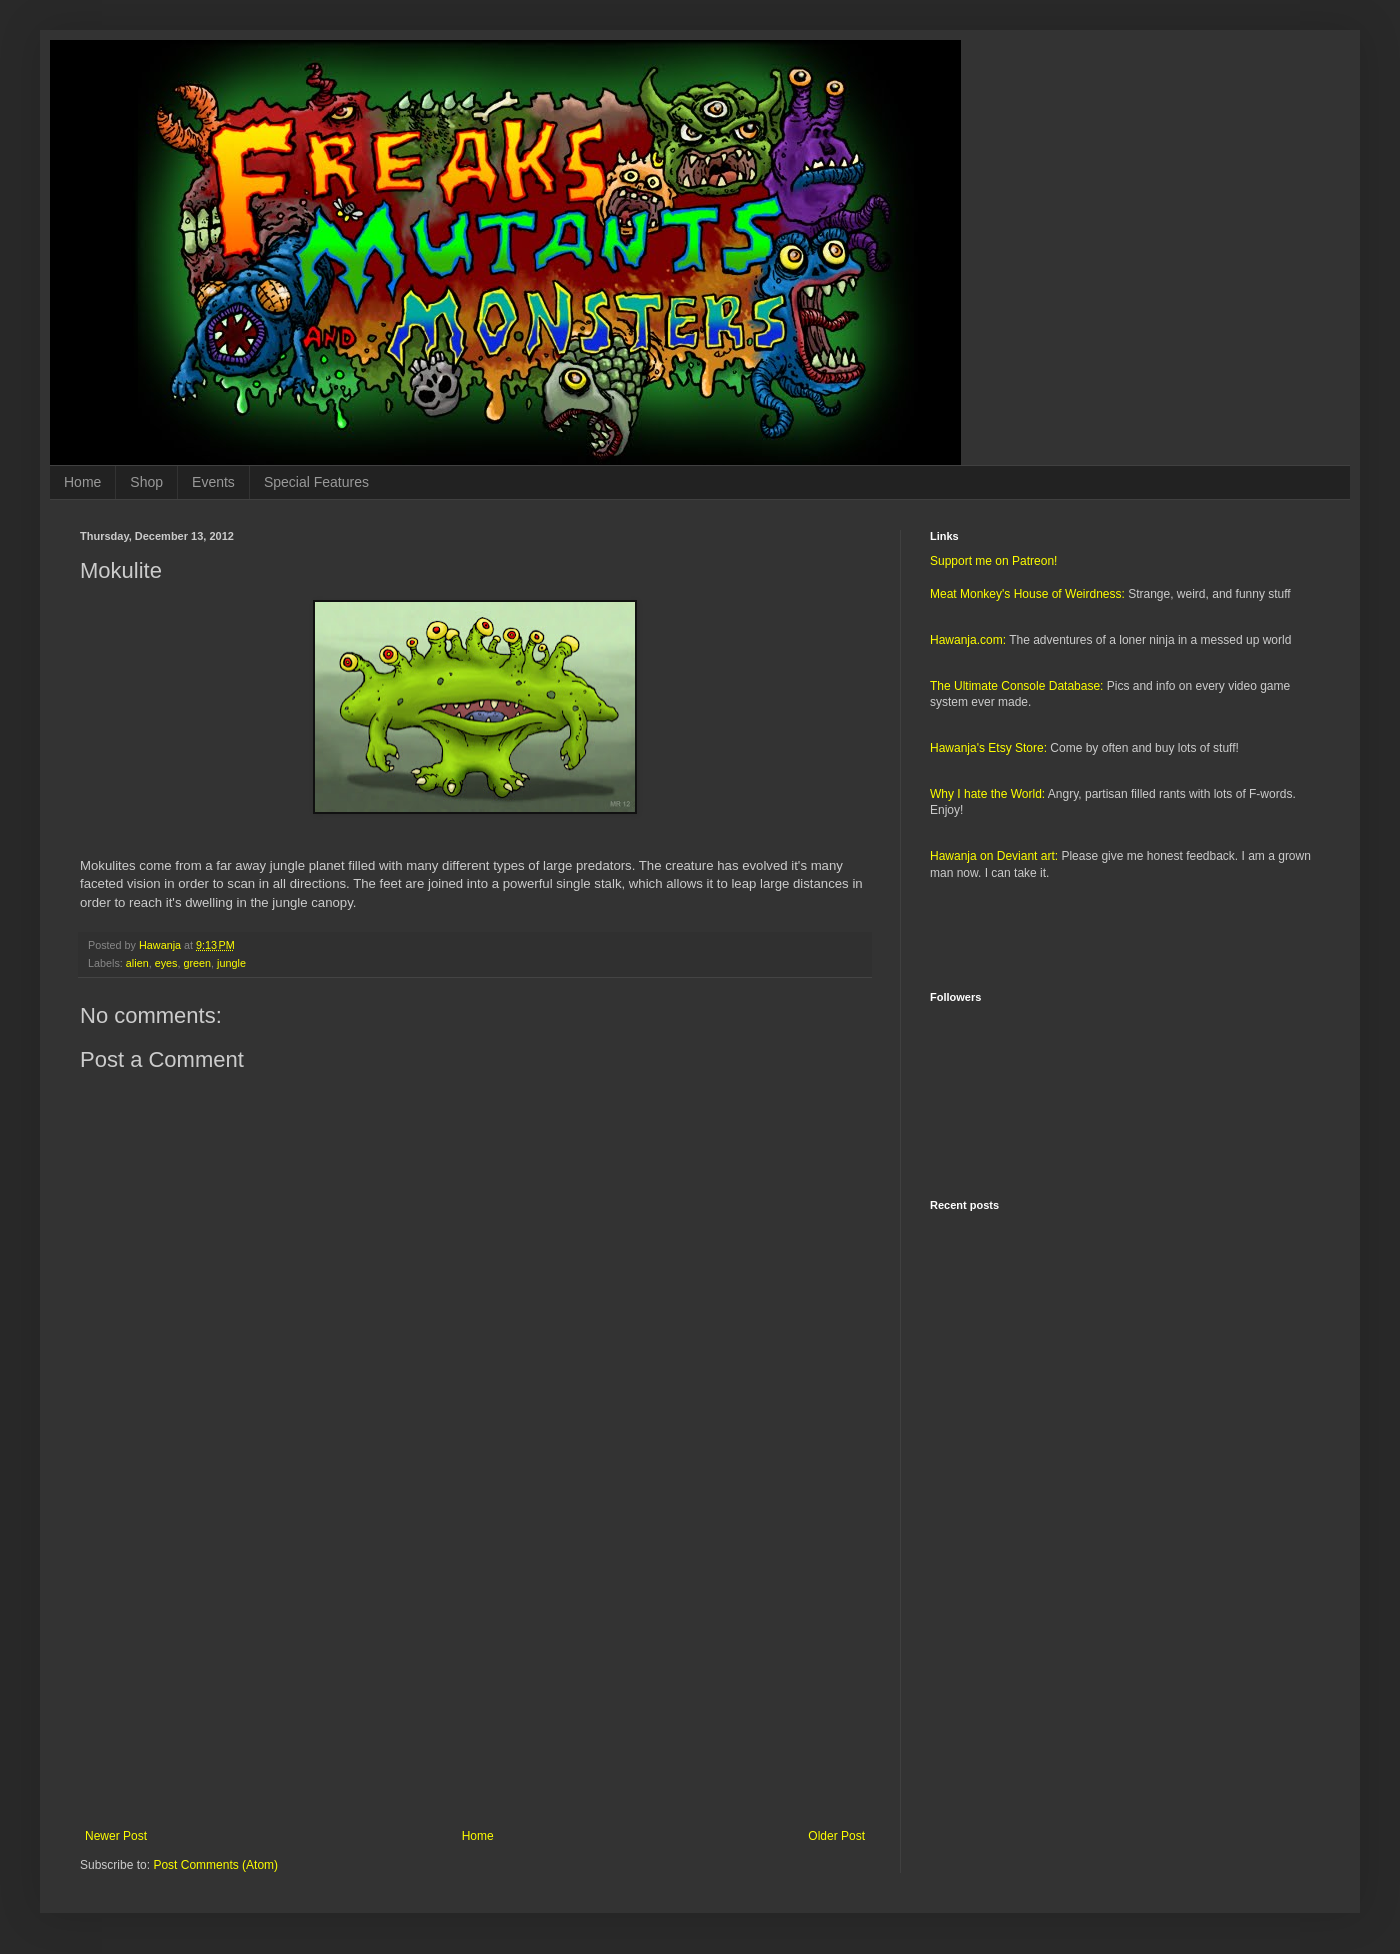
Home (82, 482)
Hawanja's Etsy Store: (988, 748)
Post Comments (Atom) (215, 1865)
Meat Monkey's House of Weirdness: (1027, 594)
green (197, 963)
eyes (166, 963)
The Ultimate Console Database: (1016, 686)
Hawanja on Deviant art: (994, 856)
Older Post (836, 1836)
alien (137, 963)
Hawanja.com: (968, 640)
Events (213, 482)
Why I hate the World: (987, 794)
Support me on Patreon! (993, 561)
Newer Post (116, 1836)
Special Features (316, 482)
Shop (146, 482)
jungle (231, 963)
